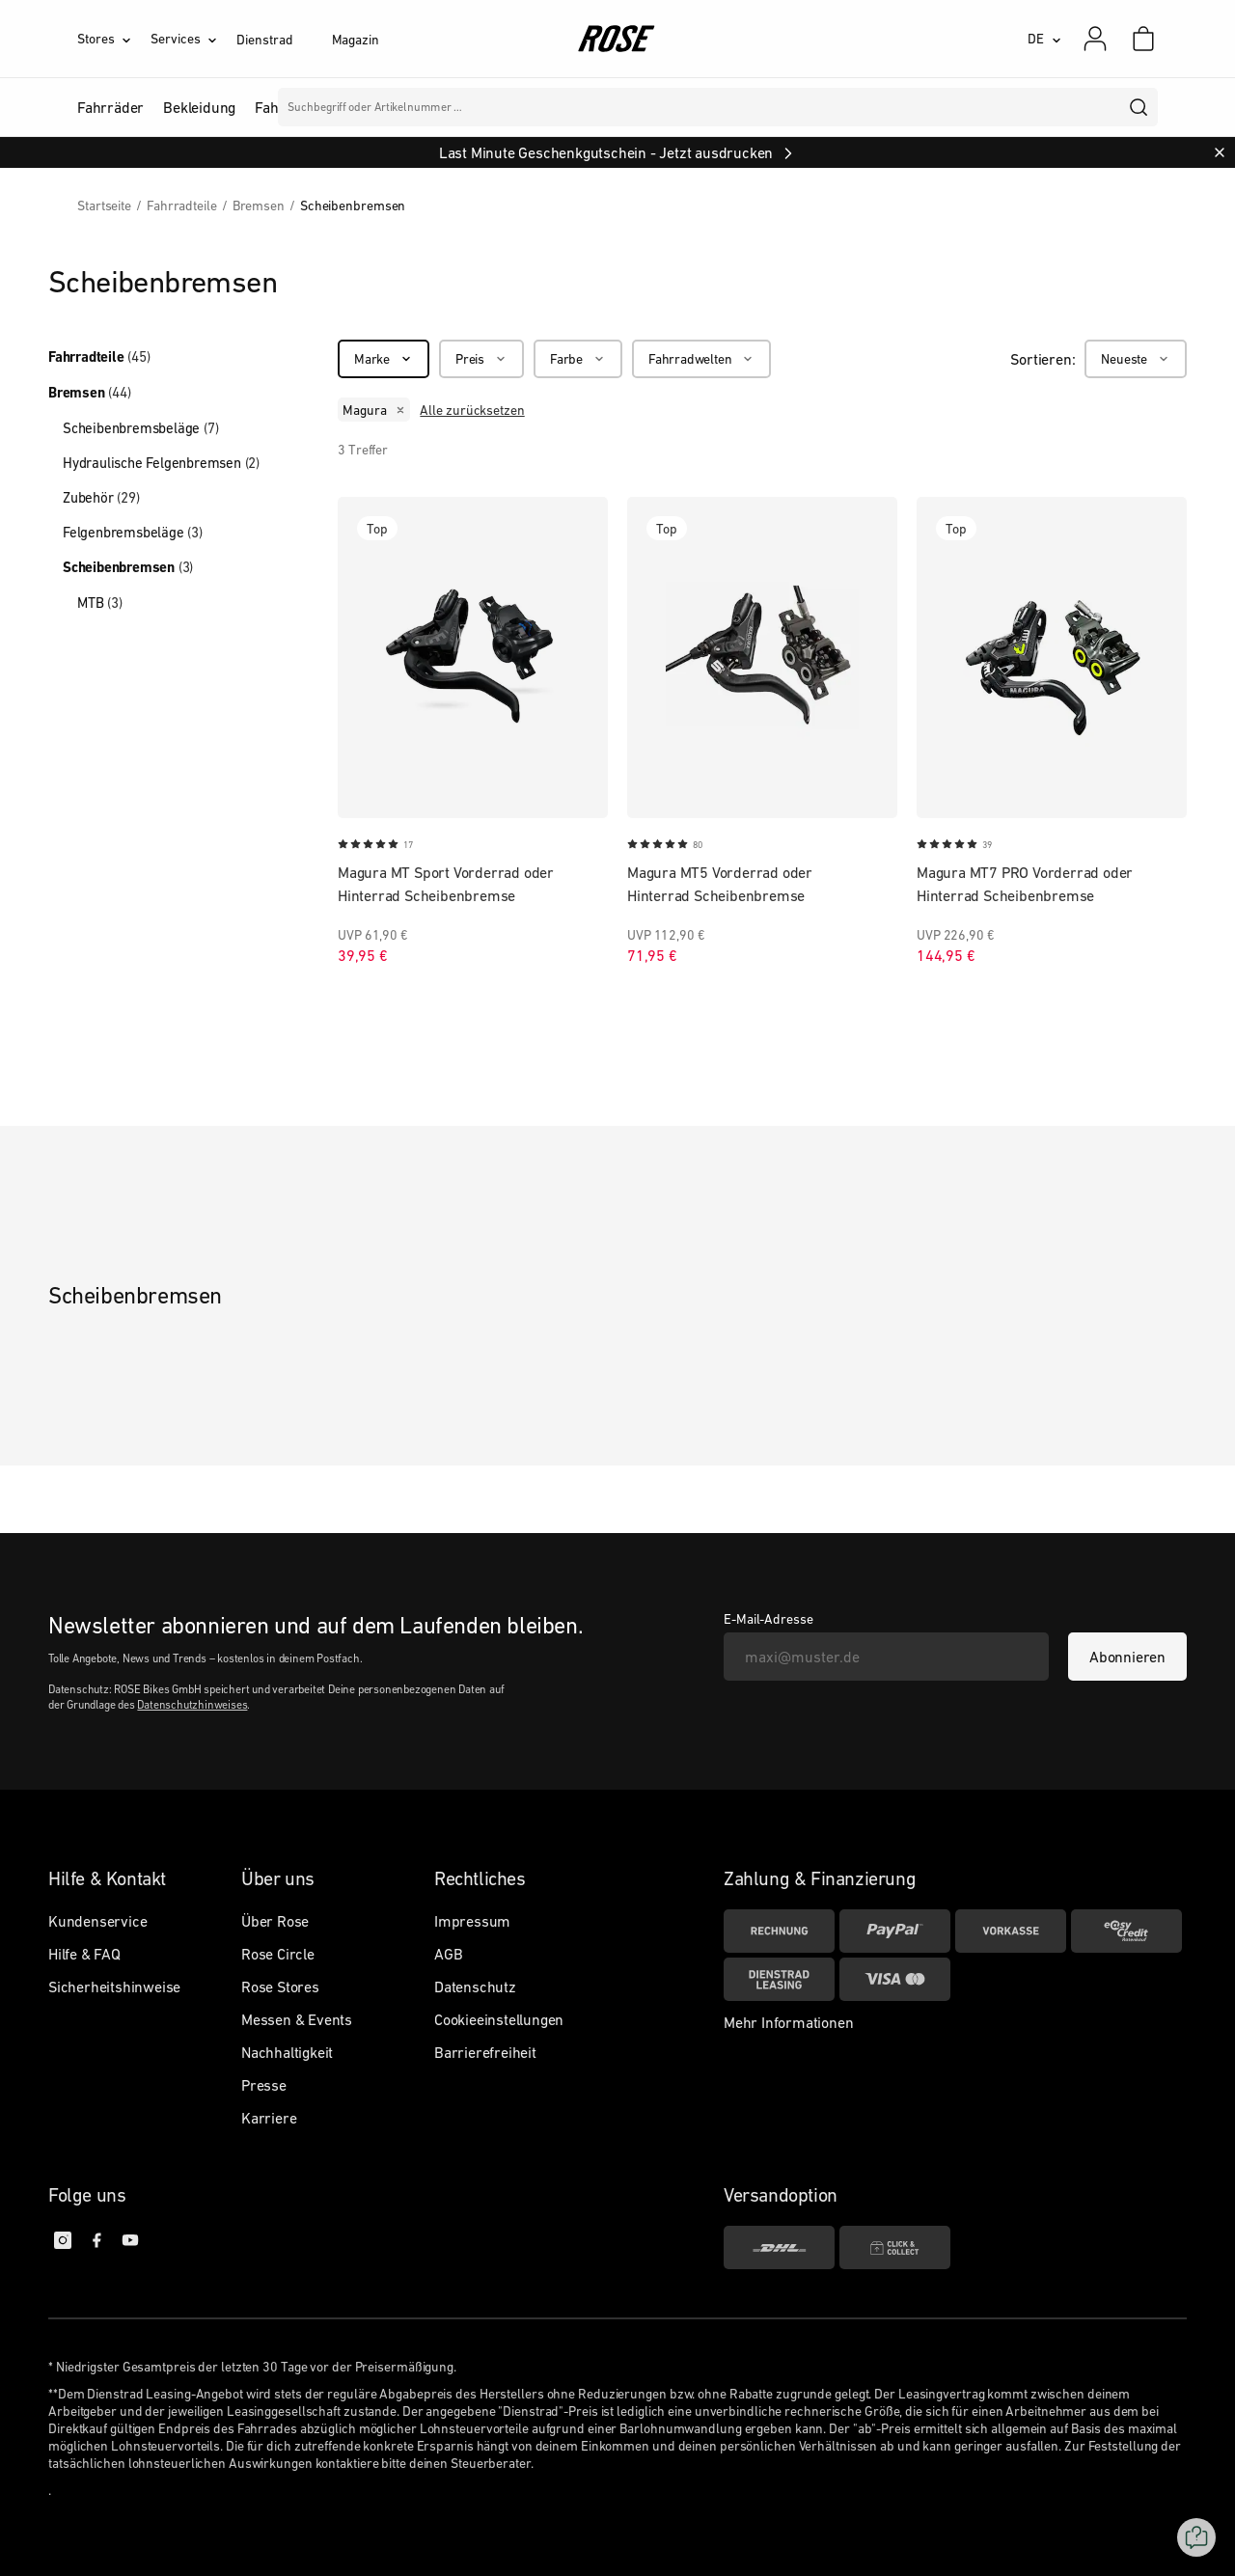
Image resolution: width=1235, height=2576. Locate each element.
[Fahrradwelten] (701, 359)
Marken (551, 107)
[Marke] (383, 359)
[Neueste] (1135, 359)
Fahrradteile (99, 357)
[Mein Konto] (1095, 38)
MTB (100, 602)
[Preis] (481, 359)
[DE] (1044, 38)
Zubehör (101, 497)
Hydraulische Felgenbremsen (161, 462)
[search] (1139, 107)
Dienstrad (264, 39)
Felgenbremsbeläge (133, 532)
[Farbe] (578, 359)
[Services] (193, 38)
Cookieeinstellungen (498, 2019)
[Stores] (114, 38)
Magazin (355, 39)
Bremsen (89, 392)
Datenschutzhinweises (192, 1705)
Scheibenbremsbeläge (140, 428)
